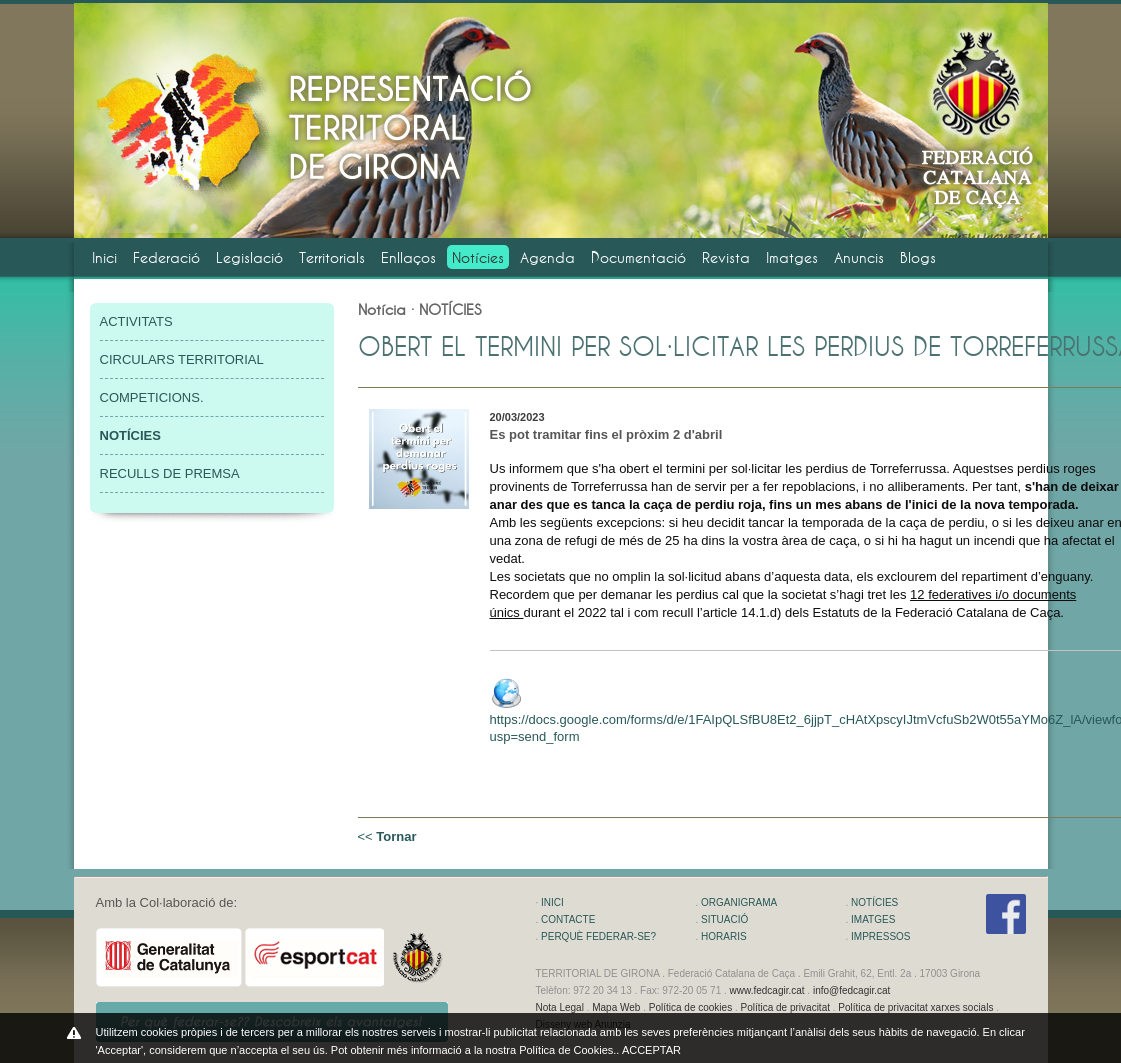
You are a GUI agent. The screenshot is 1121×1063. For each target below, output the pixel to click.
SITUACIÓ (724, 919)
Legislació (249, 257)
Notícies (478, 257)
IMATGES (873, 919)
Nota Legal (560, 1007)
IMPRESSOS (880, 936)
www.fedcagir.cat (767, 990)
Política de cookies (690, 1007)
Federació (166, 257)
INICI (552, 902)
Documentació (638, 257)
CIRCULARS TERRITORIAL (182, 359)
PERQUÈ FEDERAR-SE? (598, 936)
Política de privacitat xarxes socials (915, 1007)
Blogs (918, 257)
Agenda (547, 257)
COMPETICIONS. (152, 397)
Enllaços (408, 257)
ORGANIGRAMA (739, 902)
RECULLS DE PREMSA (170, 473)
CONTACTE (568, 919)
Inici (104, 257)
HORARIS (724, 936)
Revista (726, 257)
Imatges (792, 257)
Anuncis (859, 257)
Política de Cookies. (567, 1050)
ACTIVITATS (136, 321)
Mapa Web (616, 1007)
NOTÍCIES (874, 902)
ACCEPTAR (651, 1050)
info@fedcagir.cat (851, 990)
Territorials (332, 257)
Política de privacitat (785, 1007)
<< (387, 836)
